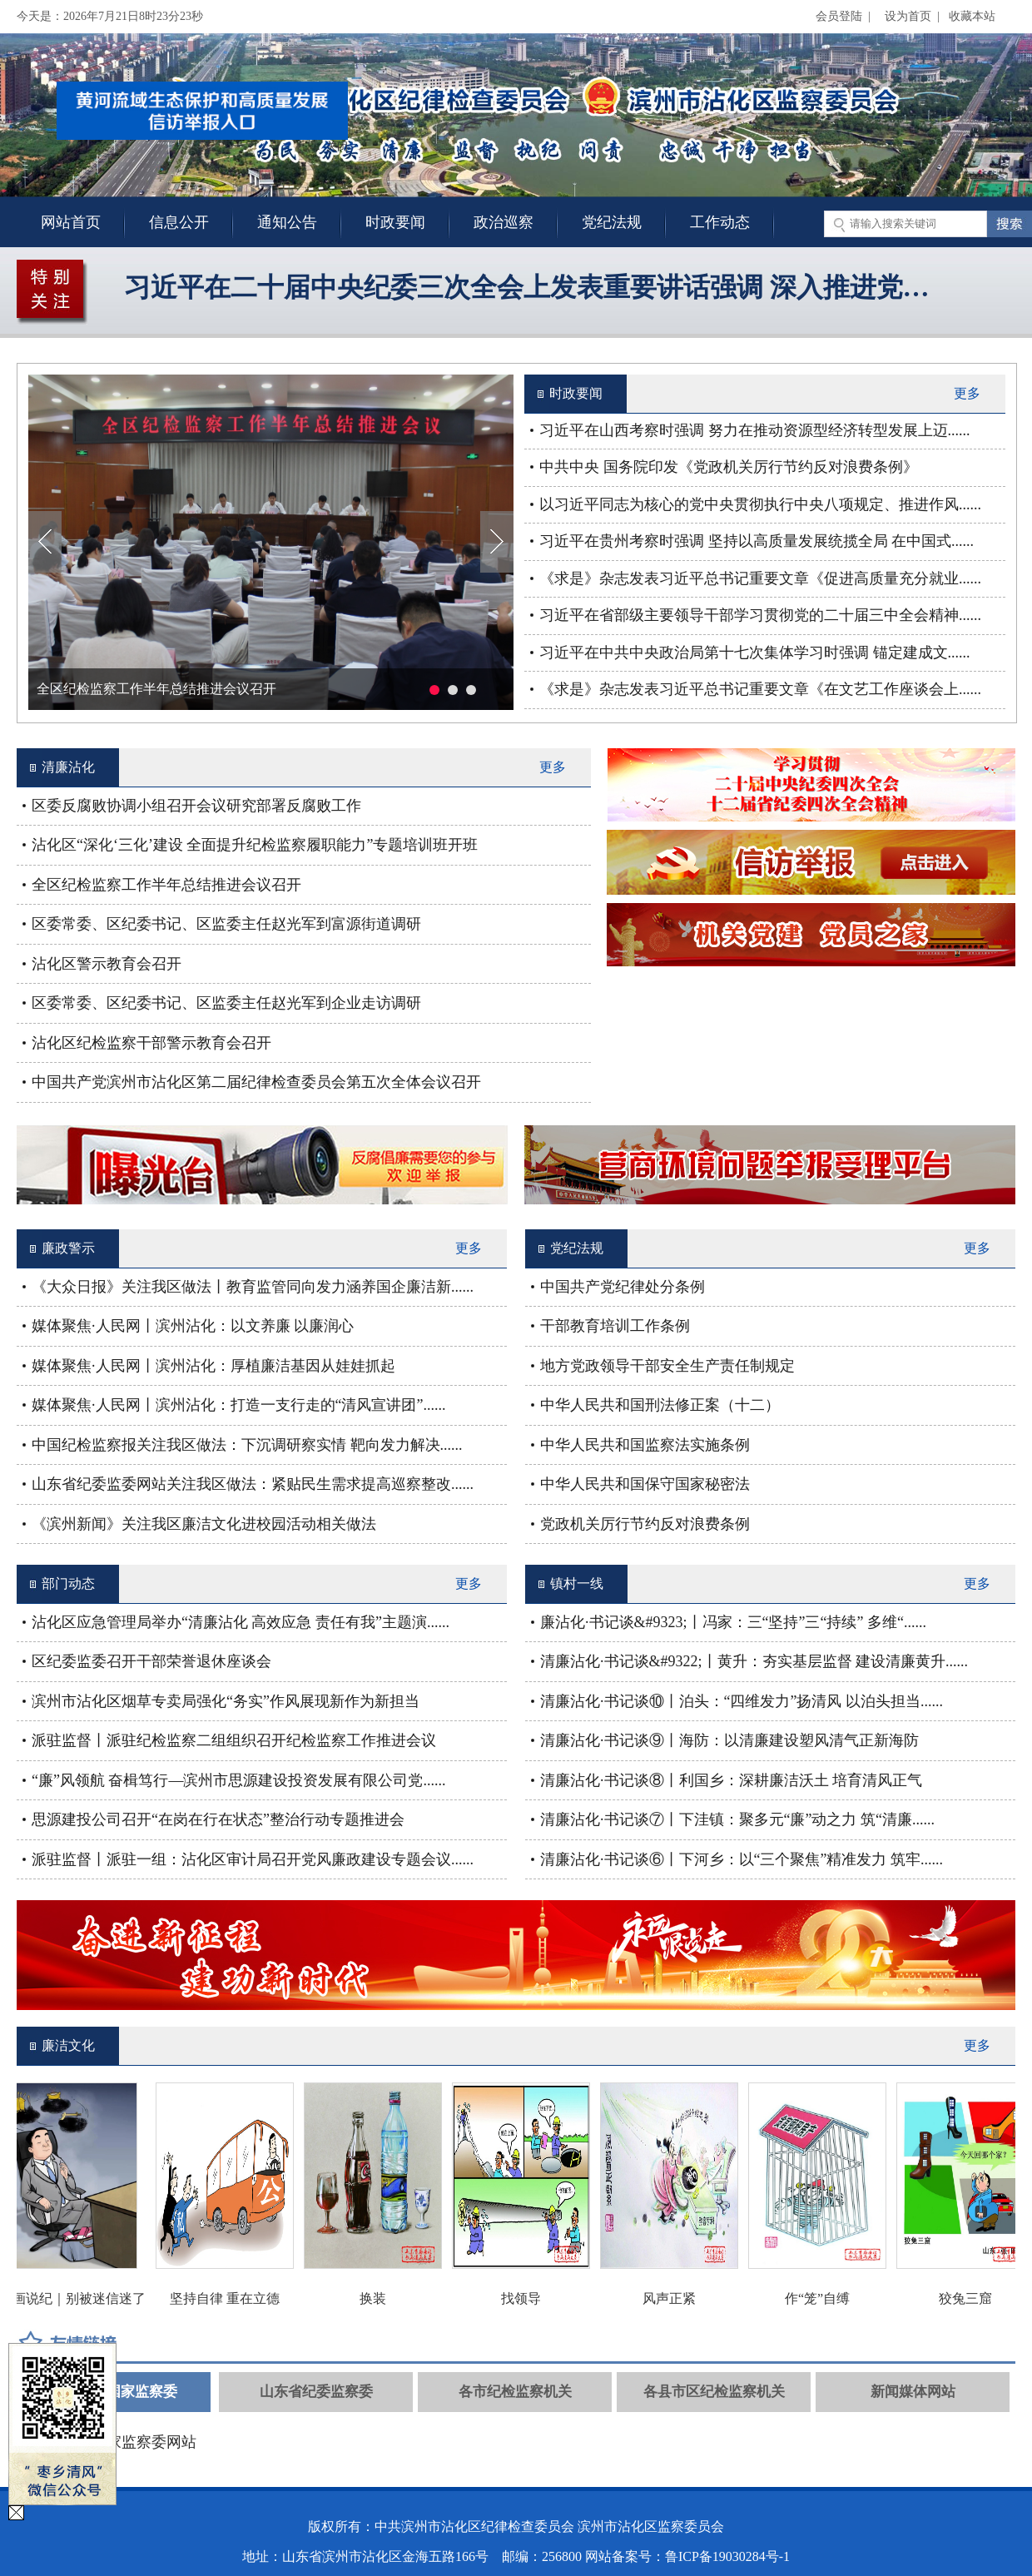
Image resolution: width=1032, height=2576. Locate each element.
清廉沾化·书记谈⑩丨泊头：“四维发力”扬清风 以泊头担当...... (741, 1701)
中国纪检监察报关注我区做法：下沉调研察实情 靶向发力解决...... (247, 1445)
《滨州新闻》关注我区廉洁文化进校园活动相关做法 (204, 1524)
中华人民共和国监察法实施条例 (645, 1445)
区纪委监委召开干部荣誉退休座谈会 (151, 1661)
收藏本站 (972, 16)
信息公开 (179, 222)
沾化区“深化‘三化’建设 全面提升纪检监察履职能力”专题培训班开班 (255, 844)
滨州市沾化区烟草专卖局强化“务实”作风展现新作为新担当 (225, 1701)
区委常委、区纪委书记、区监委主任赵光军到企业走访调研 (226, 1003)
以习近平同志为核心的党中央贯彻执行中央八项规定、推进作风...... (760, 504)
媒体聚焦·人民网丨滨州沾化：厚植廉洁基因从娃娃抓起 (213, 1365)
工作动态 (720, 222)
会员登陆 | (846, 16)
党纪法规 (612, 222)
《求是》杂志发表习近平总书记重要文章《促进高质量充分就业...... (760, 578)
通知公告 (287, 222)
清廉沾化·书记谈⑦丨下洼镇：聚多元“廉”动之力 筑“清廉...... (737, 1819)
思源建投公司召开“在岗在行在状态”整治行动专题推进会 (218, 1819)
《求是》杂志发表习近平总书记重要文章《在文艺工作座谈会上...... (760, 689)
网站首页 (71, 222)
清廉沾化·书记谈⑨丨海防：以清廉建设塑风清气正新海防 (729, 1740)
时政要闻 (395, 222)
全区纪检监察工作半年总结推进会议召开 (156, 689)
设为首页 (908, 16)
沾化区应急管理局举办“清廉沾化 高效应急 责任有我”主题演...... (240, 1622)
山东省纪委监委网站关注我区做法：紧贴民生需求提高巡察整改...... (253, 1484)
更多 (967, 393)
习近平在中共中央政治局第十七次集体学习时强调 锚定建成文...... (754, 652)
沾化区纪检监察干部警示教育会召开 (151, 1043)
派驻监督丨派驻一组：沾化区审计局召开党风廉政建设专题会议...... (253, 1859)
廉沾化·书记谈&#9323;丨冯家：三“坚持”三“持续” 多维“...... (733, 1622)
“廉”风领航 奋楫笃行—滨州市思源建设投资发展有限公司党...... (238, 1780)
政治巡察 (503, 222)
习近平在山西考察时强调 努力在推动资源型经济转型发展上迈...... (754, 430)
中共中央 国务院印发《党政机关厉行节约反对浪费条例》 (728, 467)
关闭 (331, 140)
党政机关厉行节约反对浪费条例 (645, 1524)
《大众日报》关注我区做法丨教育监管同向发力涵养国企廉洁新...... (253, 1286)
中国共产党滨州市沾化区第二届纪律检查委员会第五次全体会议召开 (256, 1082)
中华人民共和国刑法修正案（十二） (660, 1405)
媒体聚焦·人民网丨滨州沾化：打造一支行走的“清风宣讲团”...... (238, 1405)
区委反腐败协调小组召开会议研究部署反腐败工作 (196, 805)
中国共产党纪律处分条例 (622, 1286)
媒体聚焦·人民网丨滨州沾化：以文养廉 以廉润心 (193, 1326)
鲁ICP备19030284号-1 (727, 2556)
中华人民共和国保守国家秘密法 (645, 1484)
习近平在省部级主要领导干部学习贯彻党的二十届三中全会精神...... (760, 615)
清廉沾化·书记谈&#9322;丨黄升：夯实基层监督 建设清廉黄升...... (754, 1661)
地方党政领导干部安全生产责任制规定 (667, 1365)
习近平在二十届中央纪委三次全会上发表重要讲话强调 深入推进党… (527, 287)
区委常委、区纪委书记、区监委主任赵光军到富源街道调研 (226, 924)
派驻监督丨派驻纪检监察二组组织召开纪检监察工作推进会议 (234, 1740)
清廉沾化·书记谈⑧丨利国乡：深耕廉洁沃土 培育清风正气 (731, 1780)
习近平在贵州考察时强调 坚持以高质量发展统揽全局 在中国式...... (756, 541)
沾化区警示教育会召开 (106, 963)
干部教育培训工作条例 (615, 1326)
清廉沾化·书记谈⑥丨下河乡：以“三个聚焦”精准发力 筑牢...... (741, 1859)
